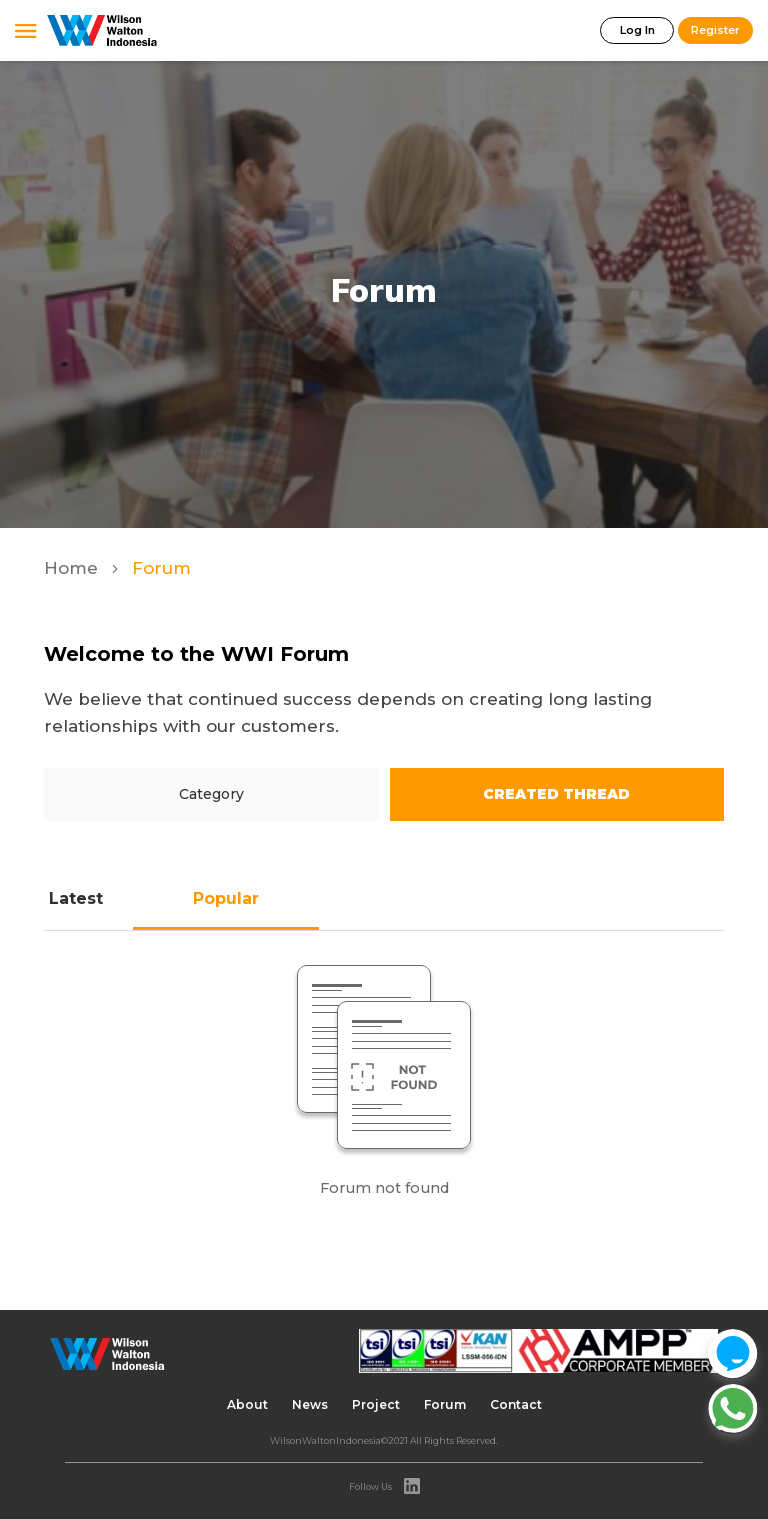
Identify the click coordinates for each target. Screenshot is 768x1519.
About (247, 1404)
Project (376, 1404)
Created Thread (556, 794)
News (310, 1404)
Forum (445, 1404)
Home (73, 568)
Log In (637, 30)
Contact (516, 1404)
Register (715, 30)
